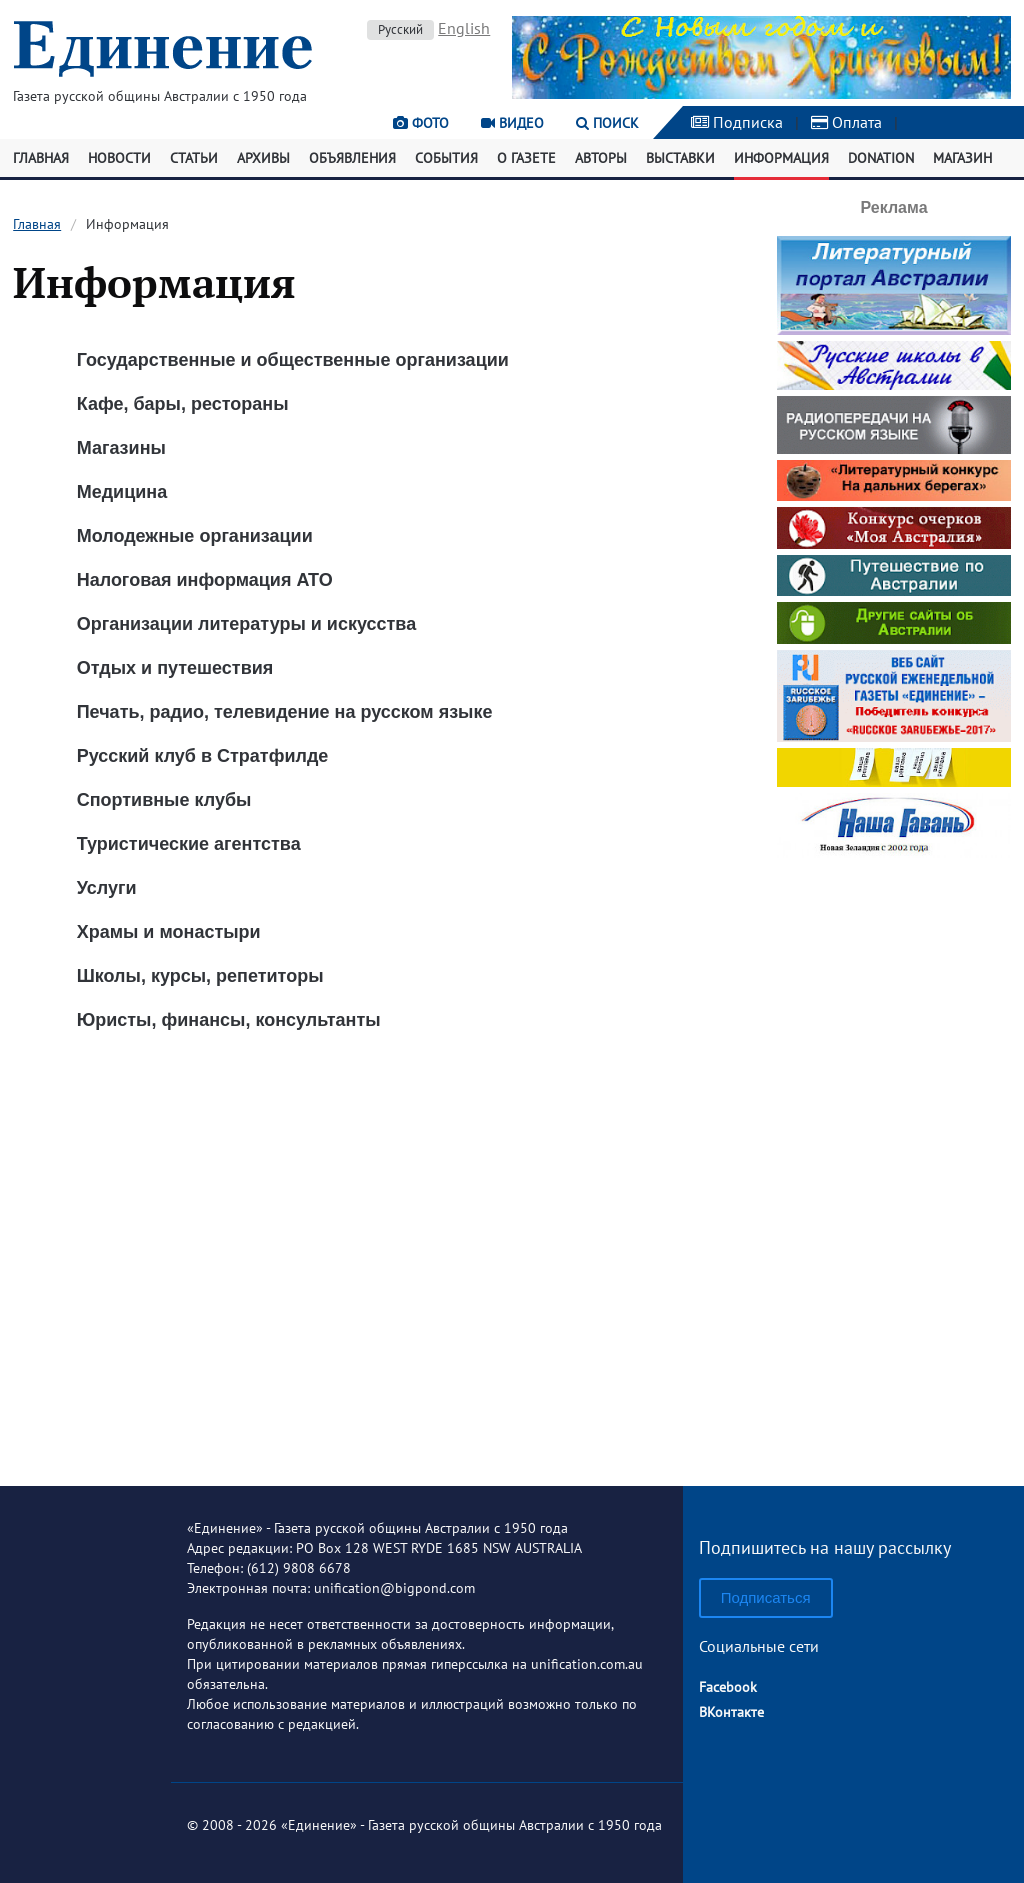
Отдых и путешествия (175, 668)
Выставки (680, 158)
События (446, 158)
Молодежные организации (195, 536)
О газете (526, 158)
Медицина (122, 492)
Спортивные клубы (164, 800)
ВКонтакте (731, 1712)
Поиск (607, 123)
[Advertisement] (900, 1164)
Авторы (601, 158)
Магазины (121, 448)
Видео (512, 123)
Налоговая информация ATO (205, 580)
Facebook (728, 1687)
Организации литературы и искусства (247, 624)
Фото (421, 123)
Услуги (107, 888)
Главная (41, 158)
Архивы (263, 158)
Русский (400, 29)
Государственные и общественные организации (293, 360)
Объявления (352, 158)
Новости (119, 158)
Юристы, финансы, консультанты (229, 1020)
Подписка (737, 122)
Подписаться (766, 1597)
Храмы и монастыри (169, 932)
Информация (781, 158)
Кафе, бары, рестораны (183, 404)
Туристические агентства (189, 844)
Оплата (846, 122)
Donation (881, 158)
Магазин (962, 158)
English (464, 28)
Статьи (194, 158)
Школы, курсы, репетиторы (200, 976)
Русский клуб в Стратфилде (203, 756)
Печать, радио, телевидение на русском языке (285, 712)
